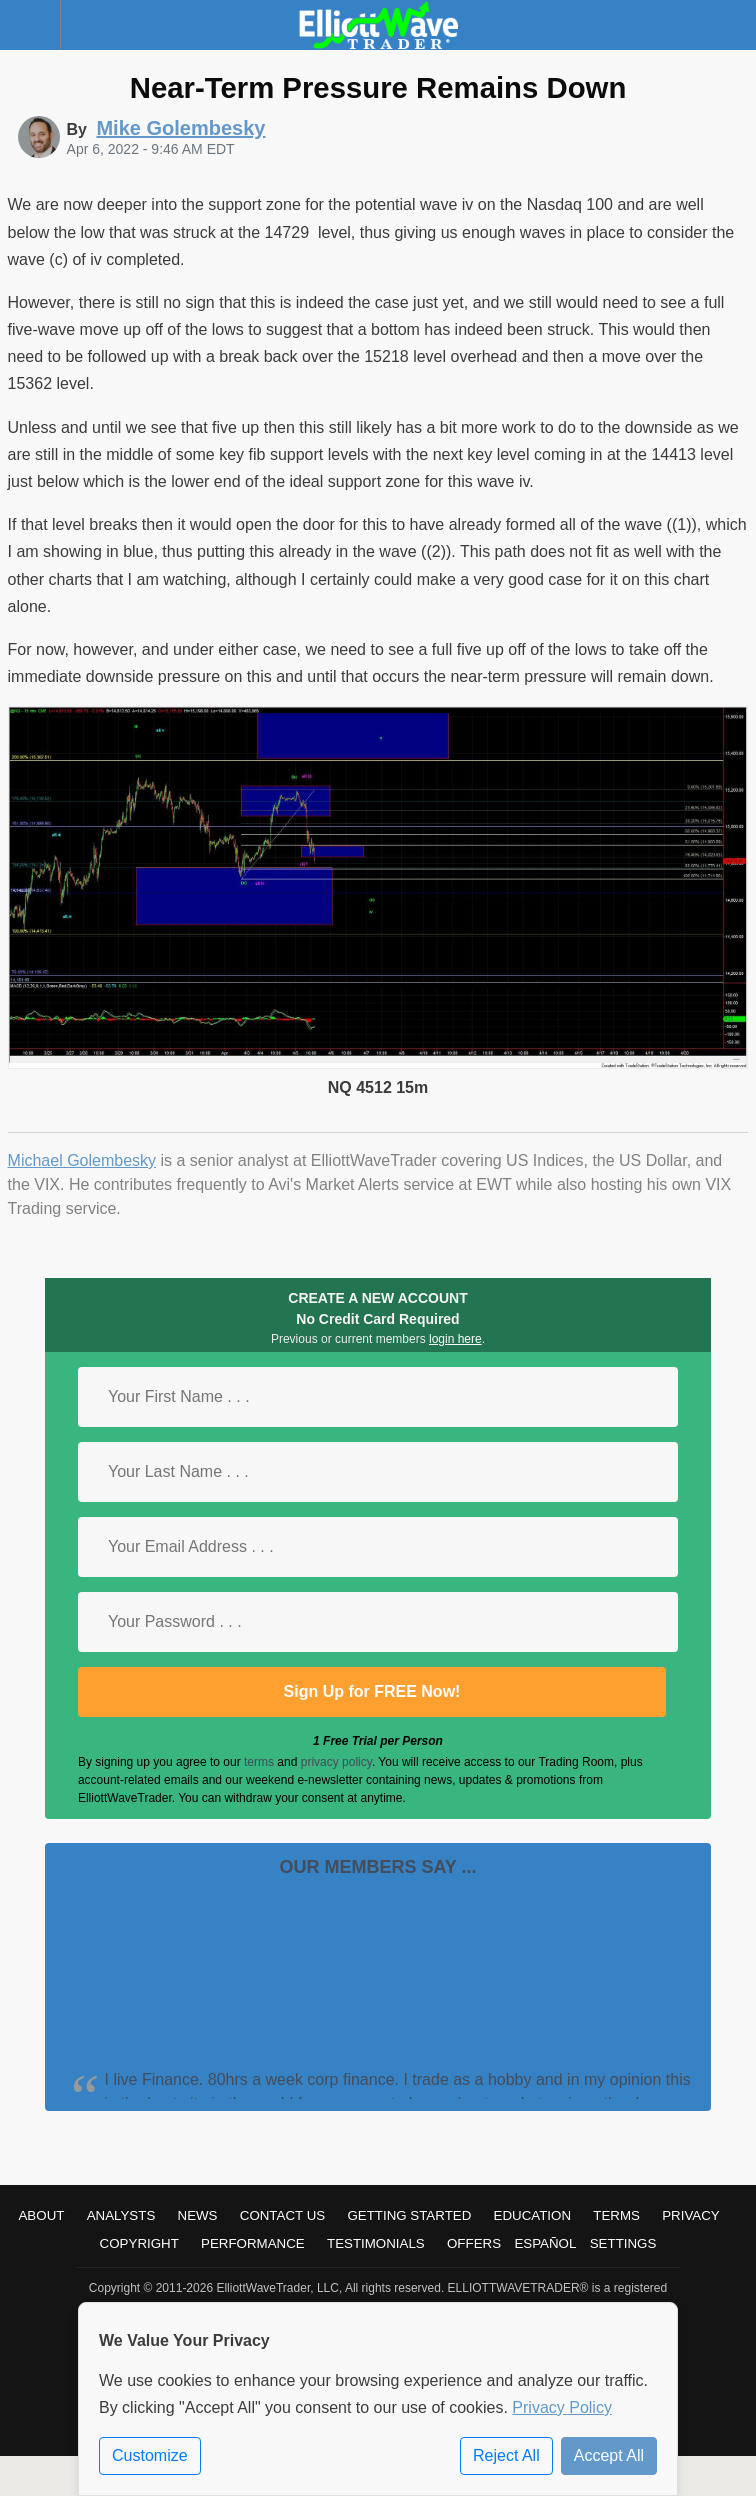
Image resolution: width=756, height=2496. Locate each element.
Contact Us (282, 2215)
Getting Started (409, 2215)
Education (533, 2215)
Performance (253, 2243)
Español (545, 2243)
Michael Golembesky (82, 1160)
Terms (616, 2215)
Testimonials (376, 2243)
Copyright (139, 2243)
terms (259, 1762)
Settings (623, 2243)
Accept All (609, 2455)
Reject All (506, 2455)
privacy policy (336, 1762)
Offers (474, 2243)
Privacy (691, 2215)
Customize (150, 2455)
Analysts (121, 2215)
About (41, 2215)
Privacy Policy (562, 2407)
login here (455, 1339)
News (198, 2215)
